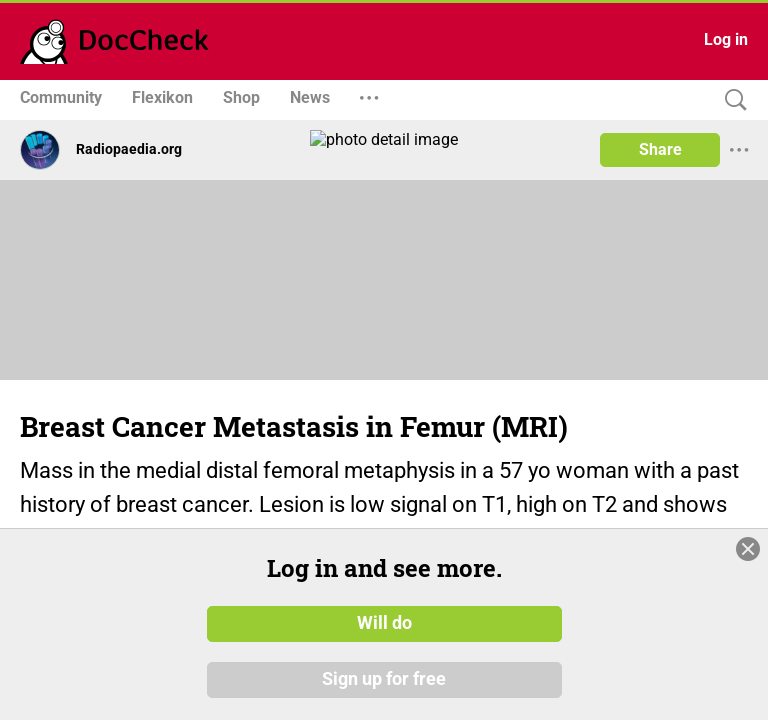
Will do (384, 634)
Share (660, 149)
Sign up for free (384, 689)
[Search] (731, 100)
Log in (726, 39)
